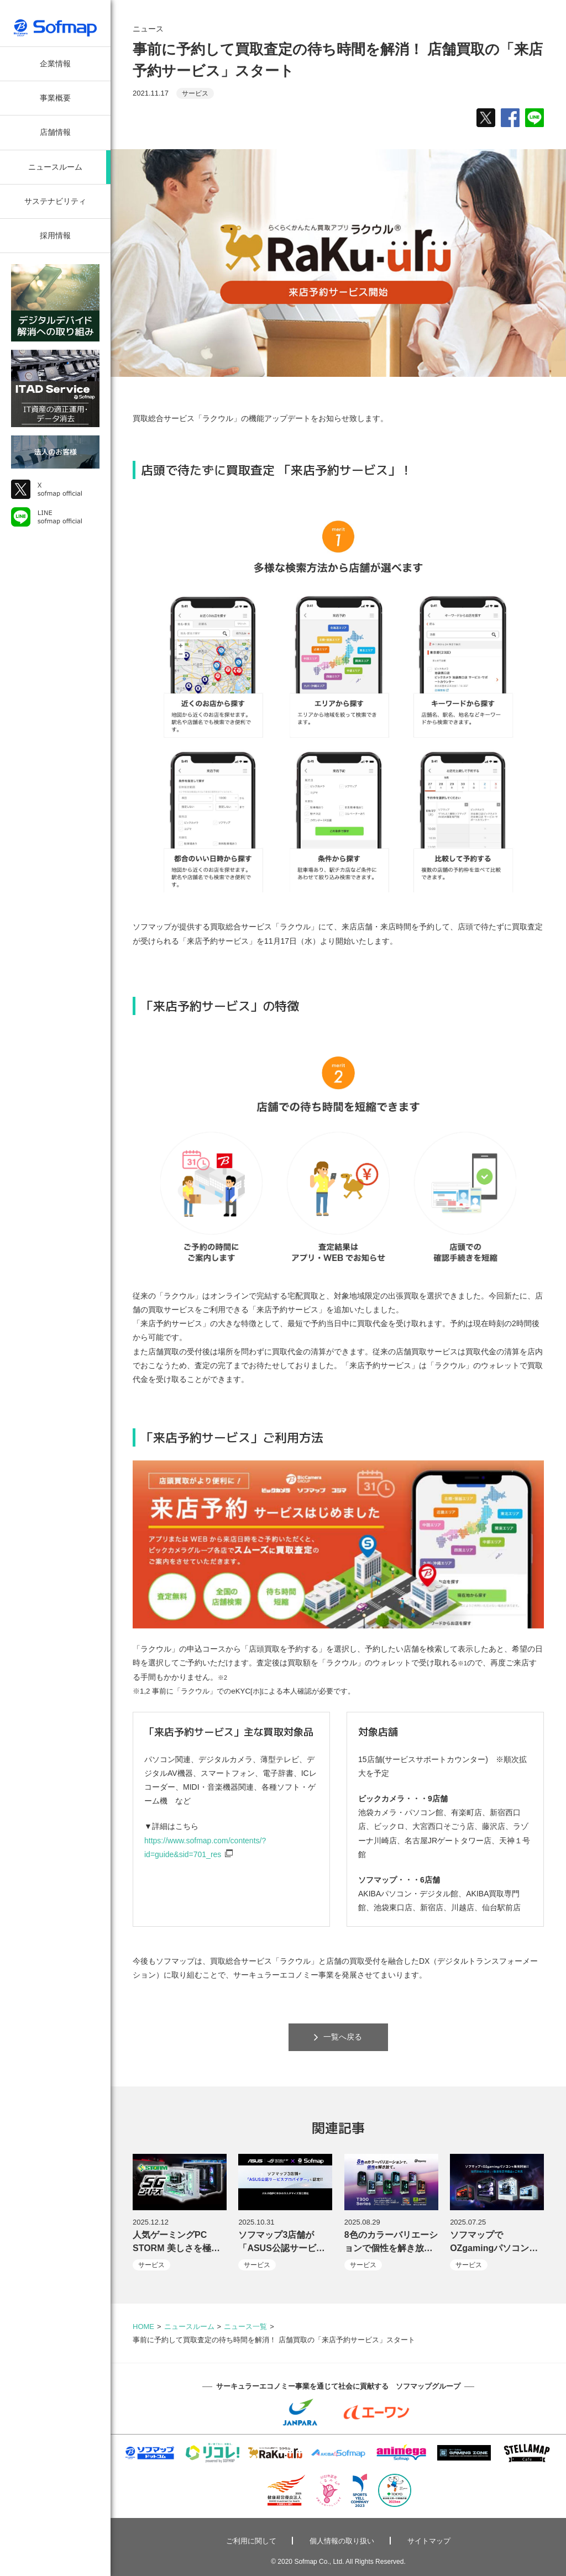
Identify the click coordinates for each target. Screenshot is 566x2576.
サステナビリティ (55, 201)
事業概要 (55, 97)
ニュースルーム (55, 166)
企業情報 (55, 63)
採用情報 (55, 235)
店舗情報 (55, 132)
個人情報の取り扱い (342, 2541)
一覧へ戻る (337, 2037)
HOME (143, 2326)
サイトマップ (428, 2541)
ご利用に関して (251, 2541)
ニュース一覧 (245, 2326)
